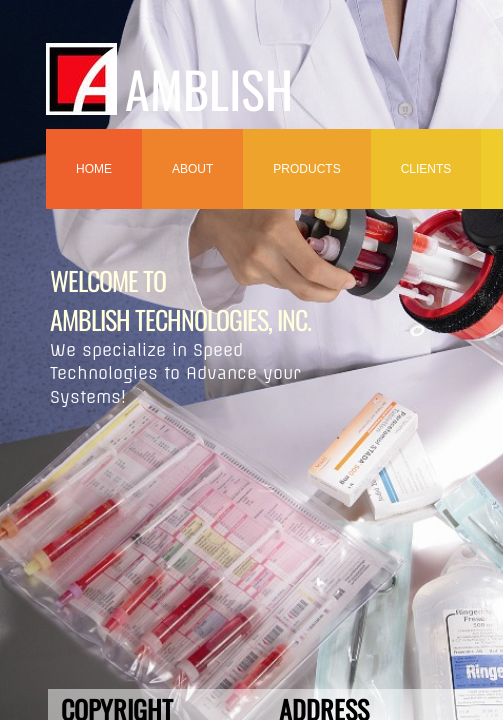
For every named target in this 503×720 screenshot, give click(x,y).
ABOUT (192, 169)
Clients (426, 169)
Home (94, 169)
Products (306, 169)
